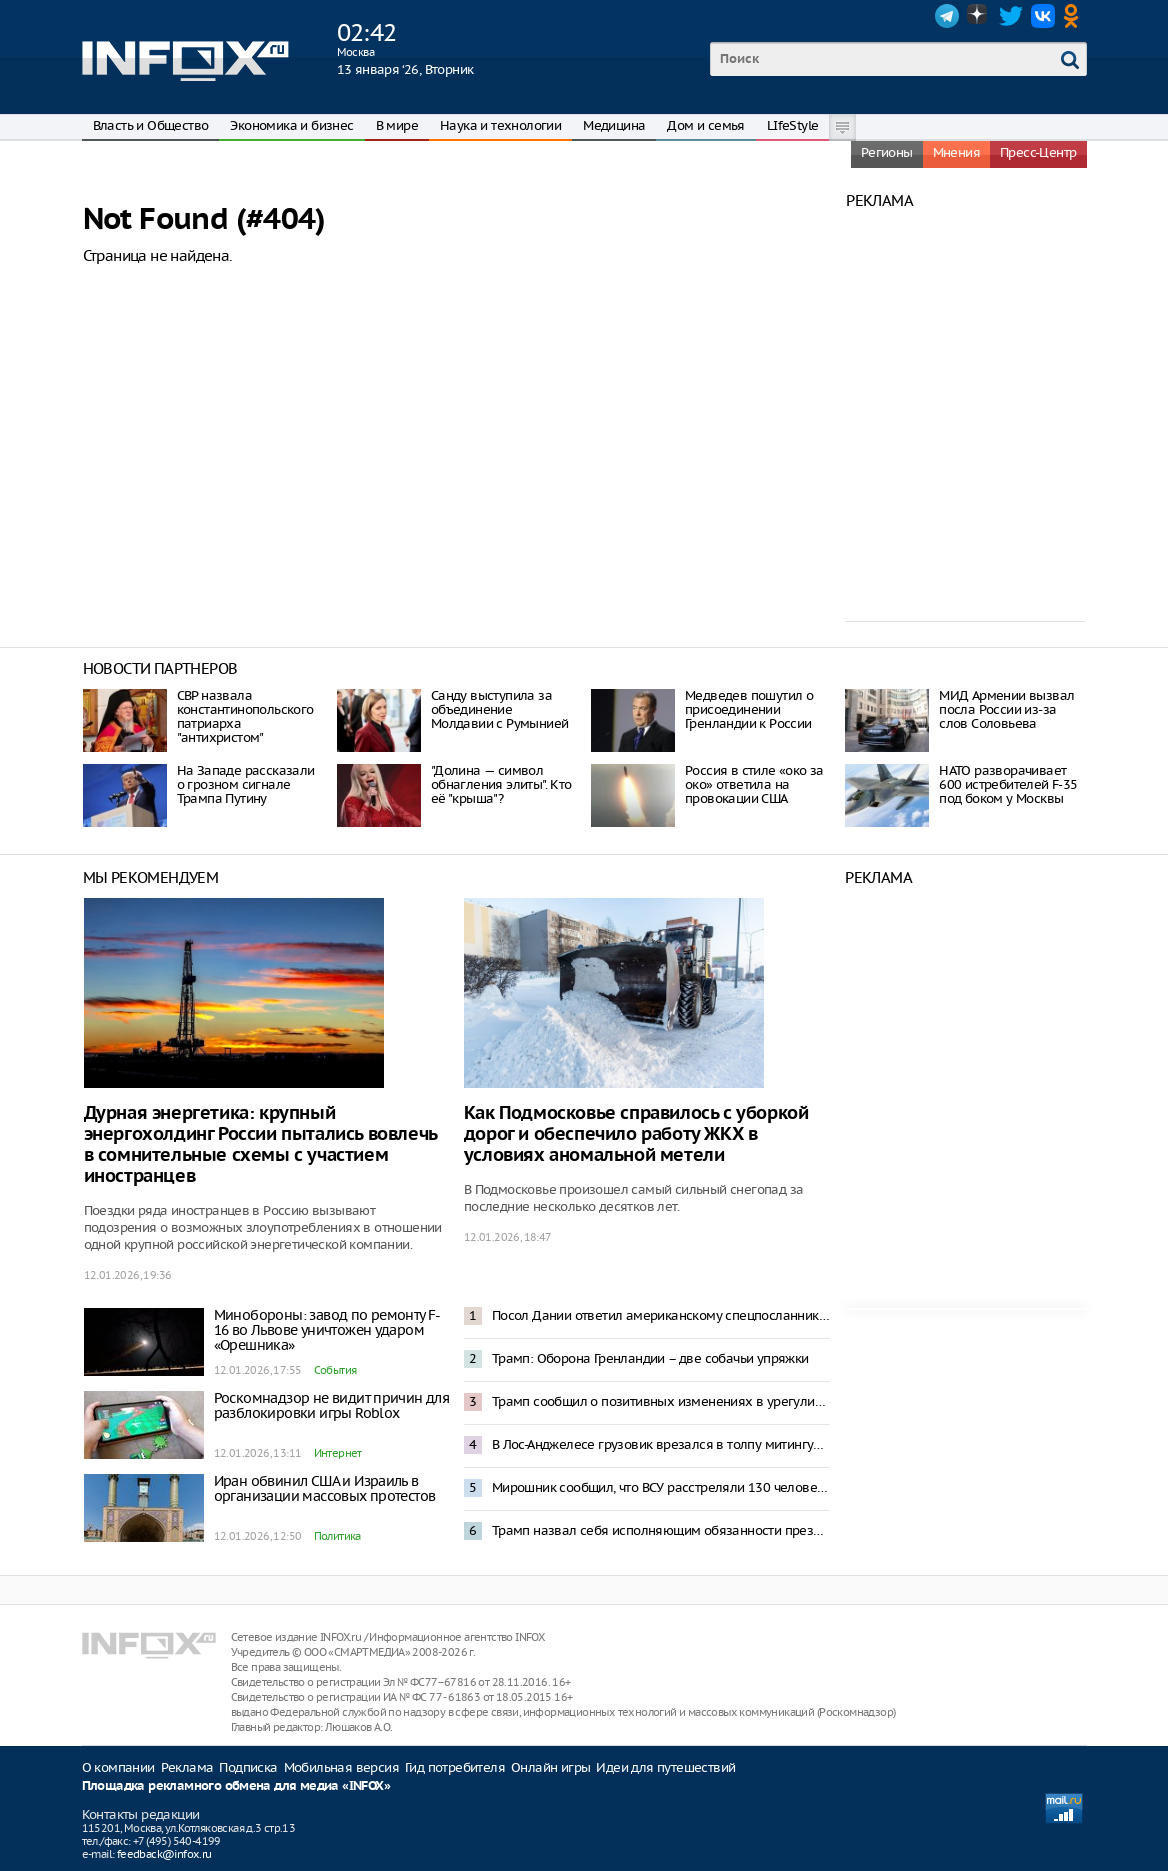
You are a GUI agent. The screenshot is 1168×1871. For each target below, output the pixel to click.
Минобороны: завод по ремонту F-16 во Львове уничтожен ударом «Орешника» (327, 1330)
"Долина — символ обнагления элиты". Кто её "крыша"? (501, 784)
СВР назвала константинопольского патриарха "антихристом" (245, 716)
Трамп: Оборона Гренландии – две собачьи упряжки (650, 1358)
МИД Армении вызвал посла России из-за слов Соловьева (1006, 709)
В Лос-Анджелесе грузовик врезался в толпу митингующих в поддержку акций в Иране (661, 1444)
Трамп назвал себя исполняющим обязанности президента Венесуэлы (661, 1530)
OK (1075, 16)
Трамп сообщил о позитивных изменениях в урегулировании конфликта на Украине (661, 1401)
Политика (337, 1536)
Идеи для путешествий (665, 1767)
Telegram (947, 16)
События (335, 1370)
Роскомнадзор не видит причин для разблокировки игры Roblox (332, 1405)
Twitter (1011, 16)
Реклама (187, 1767)
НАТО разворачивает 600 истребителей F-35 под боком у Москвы (1008, 784)
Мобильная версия (341, 1767)
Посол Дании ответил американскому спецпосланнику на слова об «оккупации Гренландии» (661, 1315)
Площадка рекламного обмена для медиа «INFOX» (236, 1786)
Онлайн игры (550, 1767)
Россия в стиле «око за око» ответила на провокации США (754, 784)
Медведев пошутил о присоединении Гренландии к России (749, 709)
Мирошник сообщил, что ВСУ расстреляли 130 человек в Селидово (661, 1487)
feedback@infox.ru (164, 1854)
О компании (118, 1767)
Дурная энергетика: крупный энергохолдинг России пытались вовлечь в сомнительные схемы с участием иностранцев (260, 1145)
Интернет (338, 1453)
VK (1043, 16)
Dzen (979, 16)
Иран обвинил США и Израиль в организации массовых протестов (325, 1488)
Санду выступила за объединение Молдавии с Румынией (500, 709)
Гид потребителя (455, 1767)
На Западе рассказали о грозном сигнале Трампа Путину (246, 784)
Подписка (248, 1767)
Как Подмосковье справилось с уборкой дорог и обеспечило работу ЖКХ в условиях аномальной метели (636, 1134)
